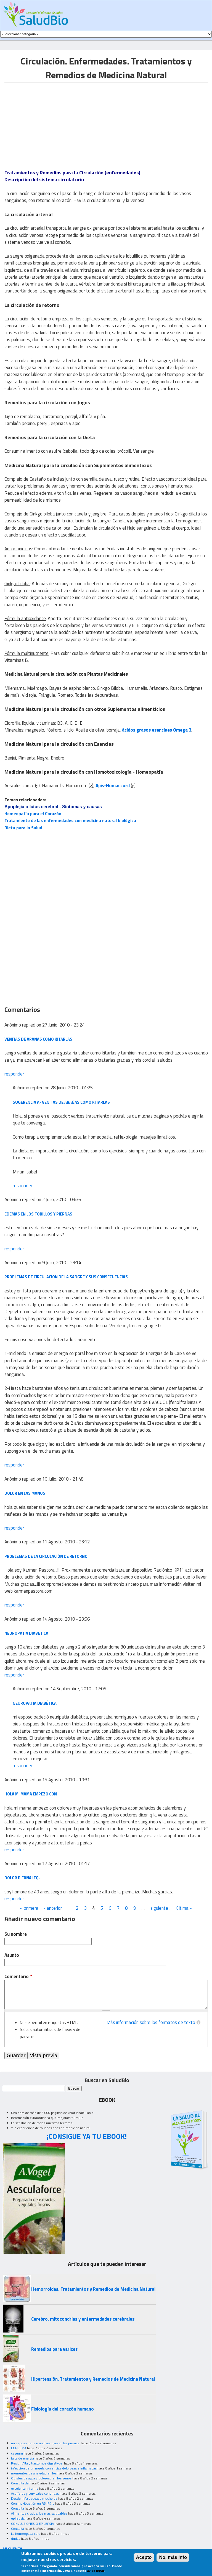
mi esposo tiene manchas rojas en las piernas (45, 2443)
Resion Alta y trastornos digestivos (37, 2463)
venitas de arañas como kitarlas (38, 1039)
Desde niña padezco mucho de (34, 2498)
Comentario (18, 1976)
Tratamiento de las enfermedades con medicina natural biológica (70, 820)
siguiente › (160, 1908)
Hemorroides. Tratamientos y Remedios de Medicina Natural (93, 2289)
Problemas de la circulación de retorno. (46, 1556)
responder (14, 1073)
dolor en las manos (24, 1493)
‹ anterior (53, 1908)
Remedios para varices (54, 2349)
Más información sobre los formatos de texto (151, 2022)
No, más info (173, 2558)
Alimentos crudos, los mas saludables (39, 2513)
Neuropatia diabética (35, 1703)
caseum (17, 2453)
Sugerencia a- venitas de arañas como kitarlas (61, 1102)
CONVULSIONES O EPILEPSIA (33, 2523)
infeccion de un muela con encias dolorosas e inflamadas (54, 2468)
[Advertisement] (50, 121)
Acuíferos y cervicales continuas (35, 2493)
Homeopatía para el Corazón (32, 813)
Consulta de (20, 2483)
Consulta (17, 2508)
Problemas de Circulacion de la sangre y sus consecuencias (66, 1277)
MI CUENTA (12, 2548)
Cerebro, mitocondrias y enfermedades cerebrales (82, 2319)
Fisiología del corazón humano (62, 2408)
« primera (29, 1908)
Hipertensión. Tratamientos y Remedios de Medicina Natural (93, 2379)
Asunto (11, 1955)
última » (184, 1908)
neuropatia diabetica (26, 1633)
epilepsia (18, 2518)
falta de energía (22, 2458)
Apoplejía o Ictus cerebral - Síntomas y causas (53, 806)
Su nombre (15, 1934)
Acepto (144, 2558)
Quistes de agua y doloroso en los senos (41, 2478)
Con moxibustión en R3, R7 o (32, 2503)
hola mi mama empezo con (30, 1794)
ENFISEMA (18, 2448)
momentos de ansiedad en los (34, 2473)
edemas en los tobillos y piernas (38, 1214)
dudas (15, 2538)
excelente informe (24, 2488)
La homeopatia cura (25, 2533)
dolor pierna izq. (22, 1878)
